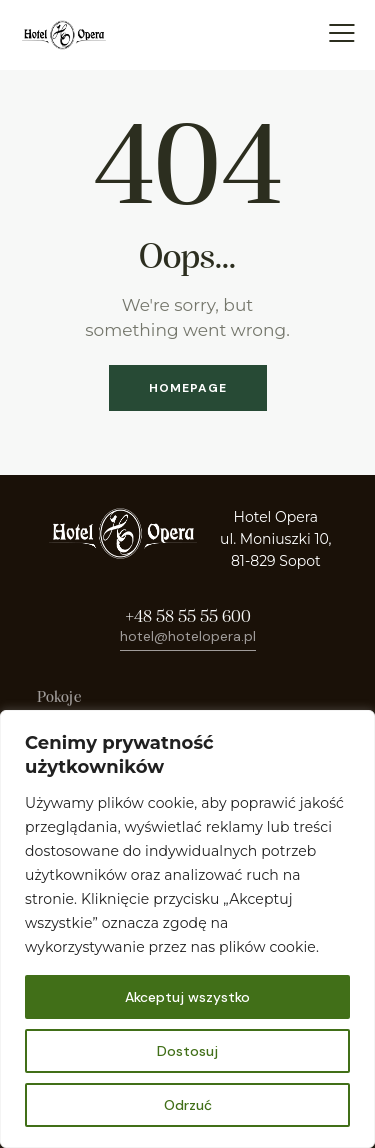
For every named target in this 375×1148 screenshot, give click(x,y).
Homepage (188, 388)
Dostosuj (187, 1051)
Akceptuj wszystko (187, 997)
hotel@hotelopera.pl (188, 636)
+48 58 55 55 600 (188, 617)
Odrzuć (188, 1105)
